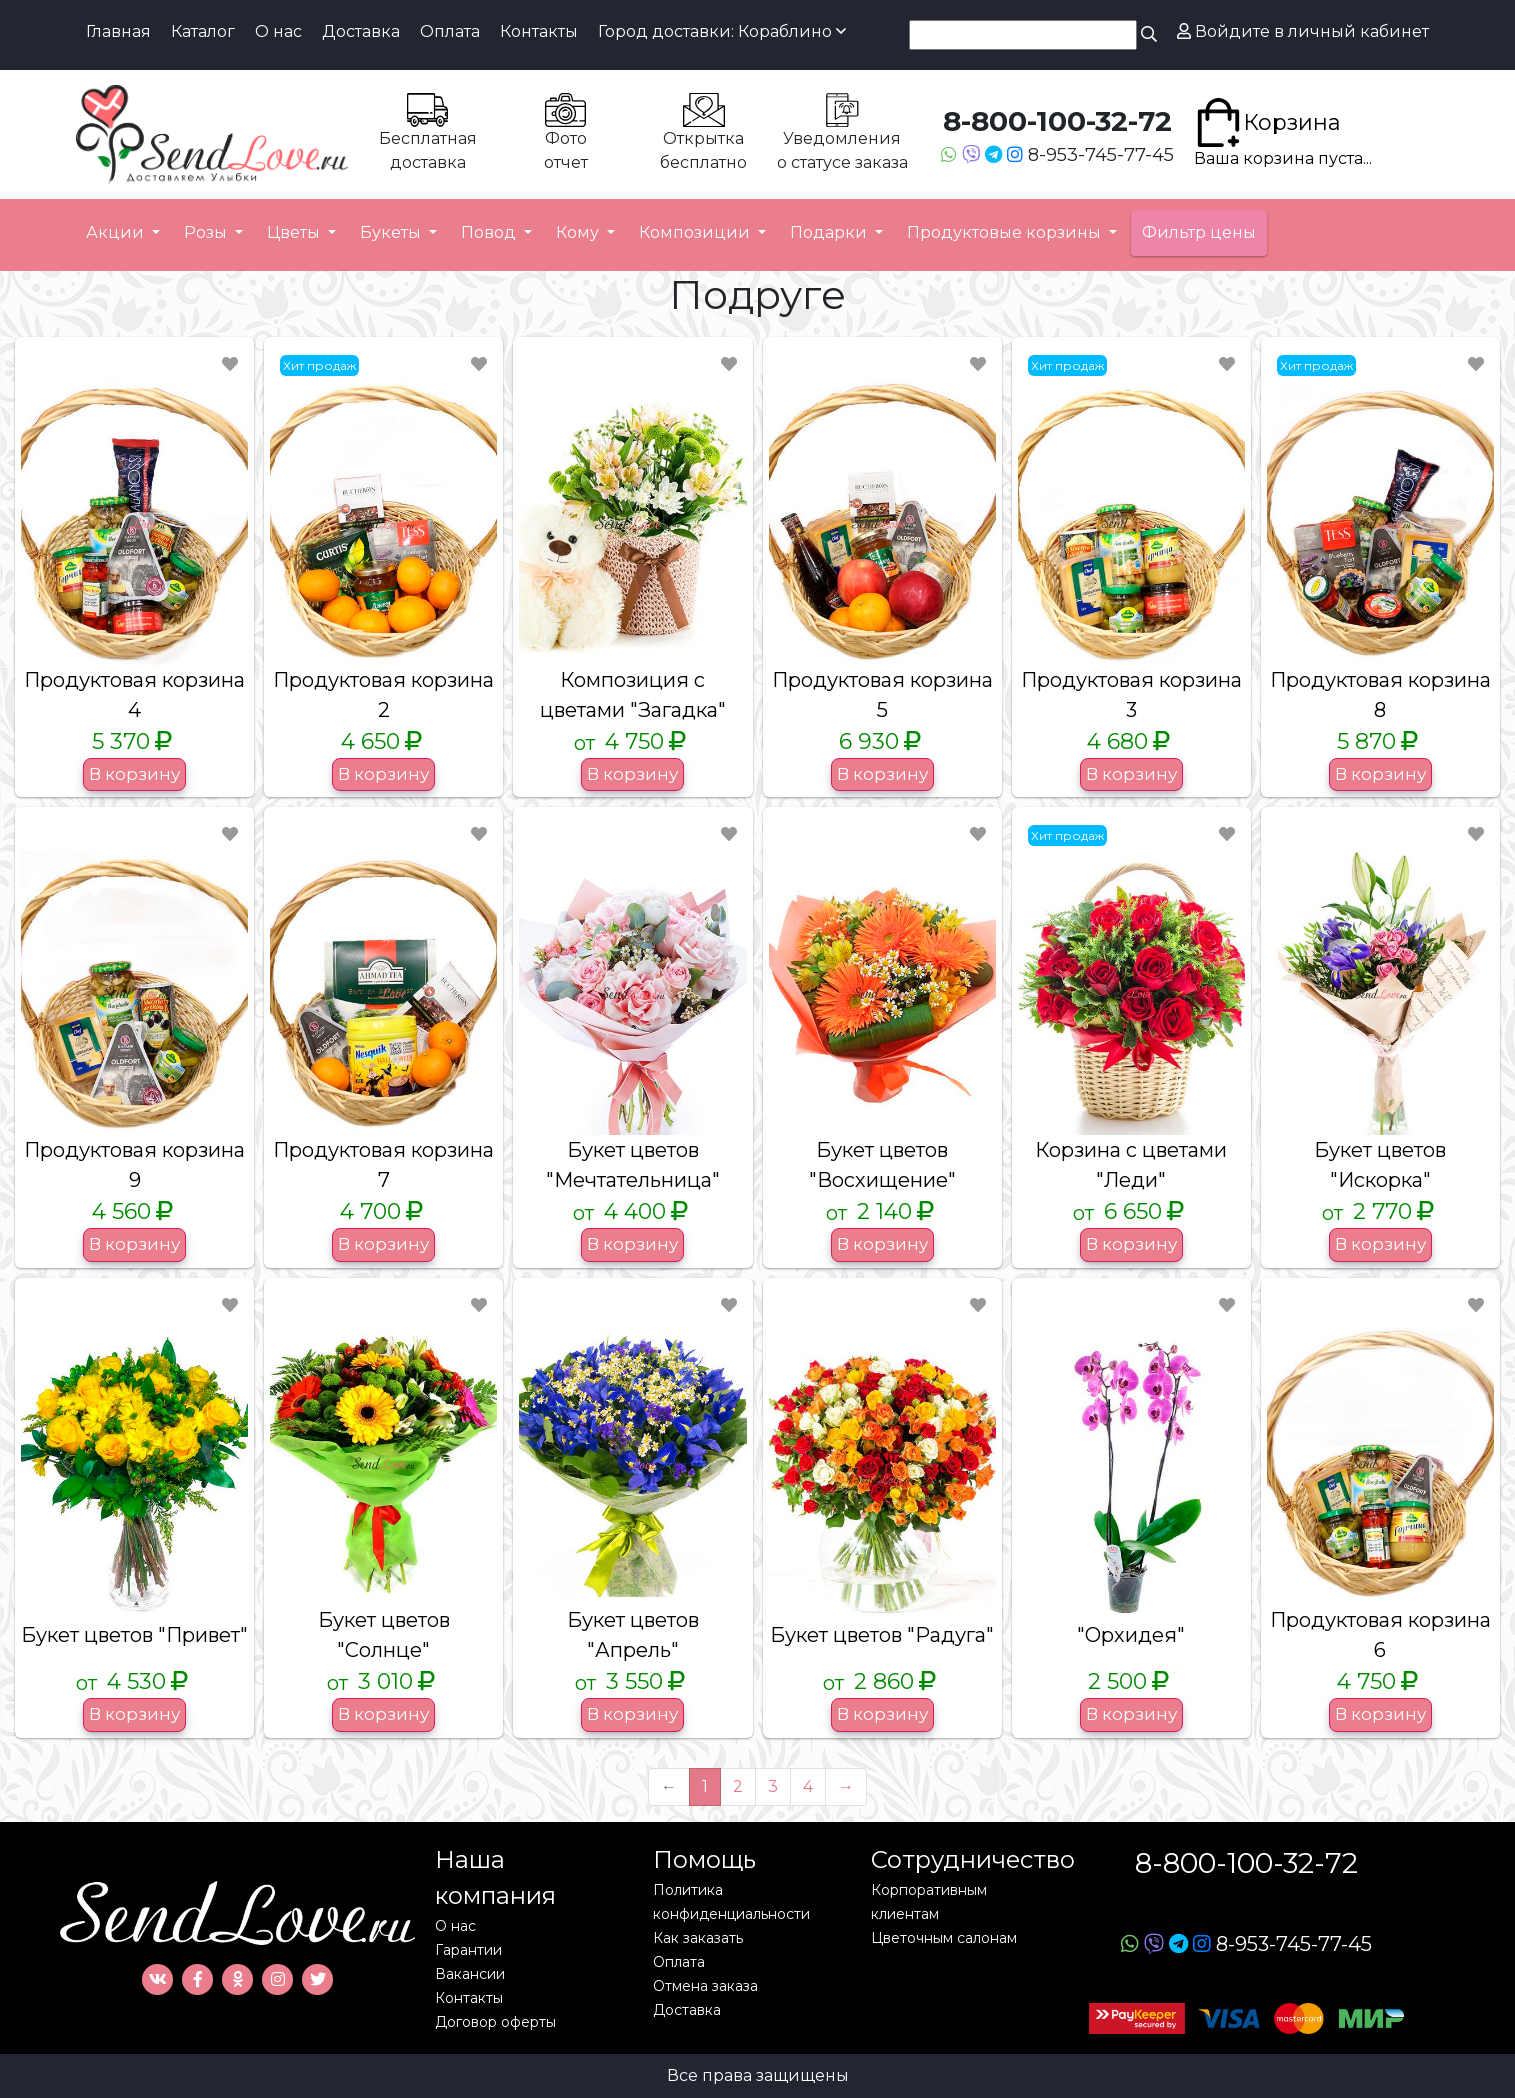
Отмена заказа (705, 1986)
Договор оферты (495, 2022)
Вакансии (470, 1974)
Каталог (203, 31)
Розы (207, 232)
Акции (117, 232)
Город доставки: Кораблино (722, 31)
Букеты (392, 232)
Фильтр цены (1199, 232)
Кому (579, 232)
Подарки (830, 232)
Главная (118, 31)
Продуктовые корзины (1006, 232)
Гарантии (468, 1950)
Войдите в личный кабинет (1303, 31)
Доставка (361, 31)
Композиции (696, 232)
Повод (490, 232)
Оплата (450, 31)
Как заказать (698, 1938)
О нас (278, 31)
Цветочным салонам (944, 1938)
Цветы (295, 232)
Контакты (539, 31)
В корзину (134, 774)
